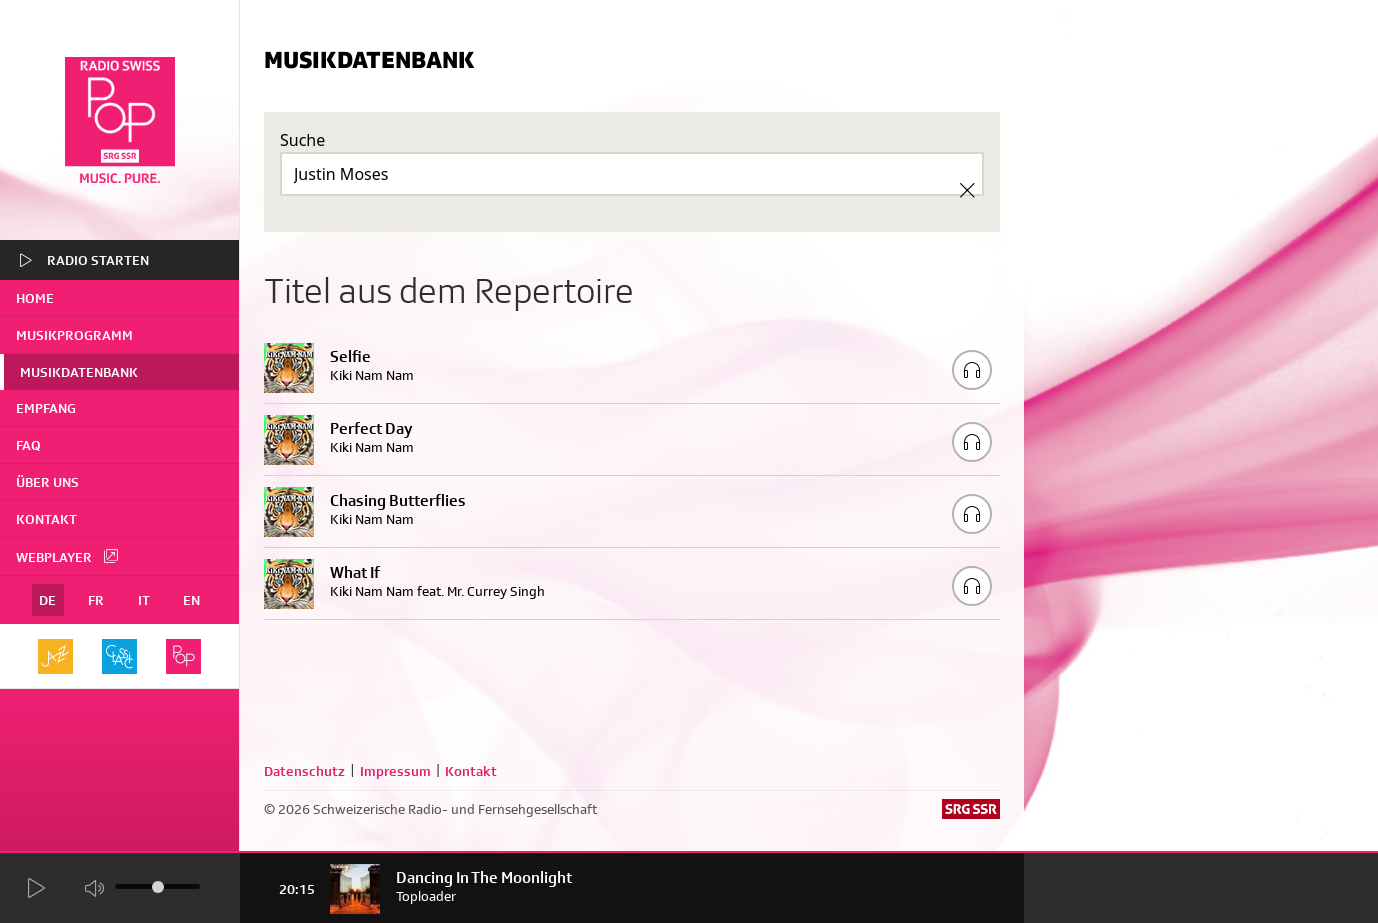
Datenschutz (304, 771)
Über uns (47, 482)
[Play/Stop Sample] (972, 370)
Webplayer (68, 556)
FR (96, 600)
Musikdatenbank (79, 372)
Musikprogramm (74, 335)
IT (144, 600)
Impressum (395, 771)
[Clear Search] (967, 190)
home (35, 298)
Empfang (46, 408)
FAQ (28, 445)
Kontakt (46, 519)
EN (191, 600)
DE (47, 600)
